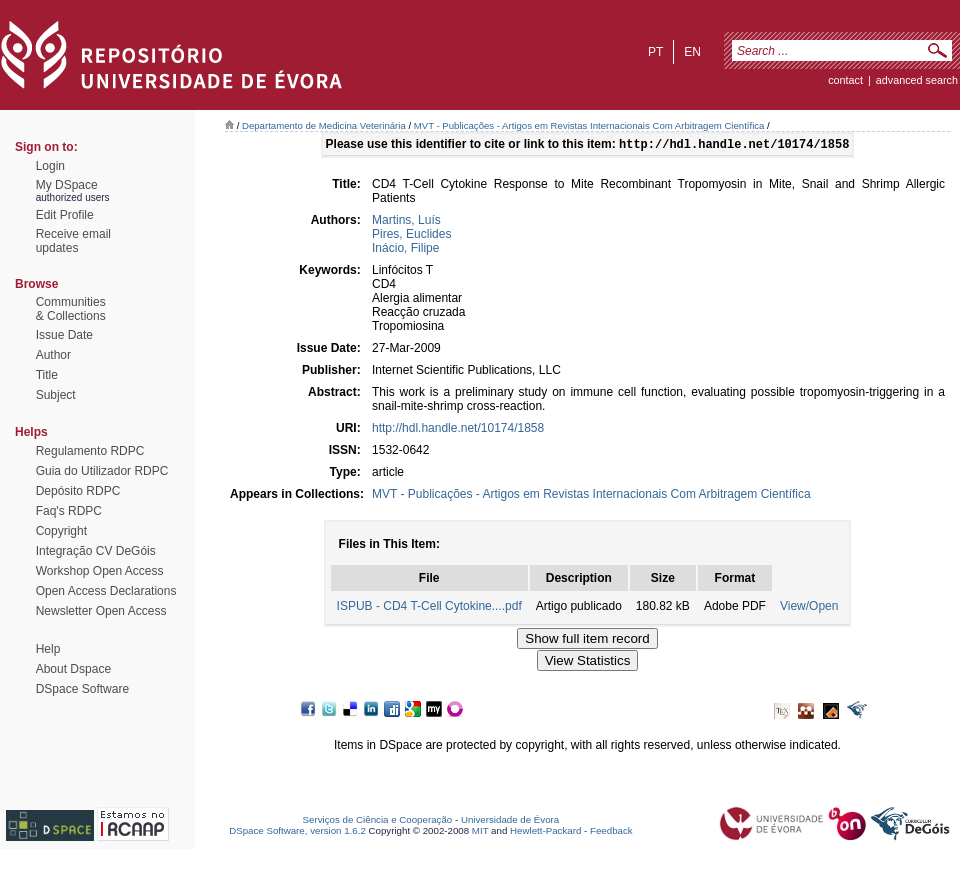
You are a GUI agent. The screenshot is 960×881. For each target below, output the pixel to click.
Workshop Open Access (100, 571)
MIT (480, 832)
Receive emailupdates (73, 241)
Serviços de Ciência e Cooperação (378, 821)
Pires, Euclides (411, 236)
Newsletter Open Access (101, 611)
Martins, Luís (406, 222)
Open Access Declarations (106, 591)
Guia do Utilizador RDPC (102, 471)
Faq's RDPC (69, 511)
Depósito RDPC (78, 491)
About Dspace (73, 669)
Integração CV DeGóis (96, 551)
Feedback (611, 832)
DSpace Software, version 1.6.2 (297, 832)
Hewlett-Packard (545, 832)
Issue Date (64, 335)
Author (53, 355)
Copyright (61, 531)
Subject (56, 395)
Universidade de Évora (510, 821)
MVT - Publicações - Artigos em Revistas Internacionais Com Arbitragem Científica (589, 125)
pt (655, 52)
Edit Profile (65, 215)
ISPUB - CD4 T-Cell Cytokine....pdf (429, 608)
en (692, 52)
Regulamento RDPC (90, 451)
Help (48, 649)
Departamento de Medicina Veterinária (324, 125)
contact (845, 80)
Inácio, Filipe (405, 250)
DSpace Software (82, 689)
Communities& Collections (71, 309)
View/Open (809, 608)
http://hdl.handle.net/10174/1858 (458, 430)
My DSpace (67, 185)
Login (50, 166)
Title (47, 375)
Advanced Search (917, 80)
